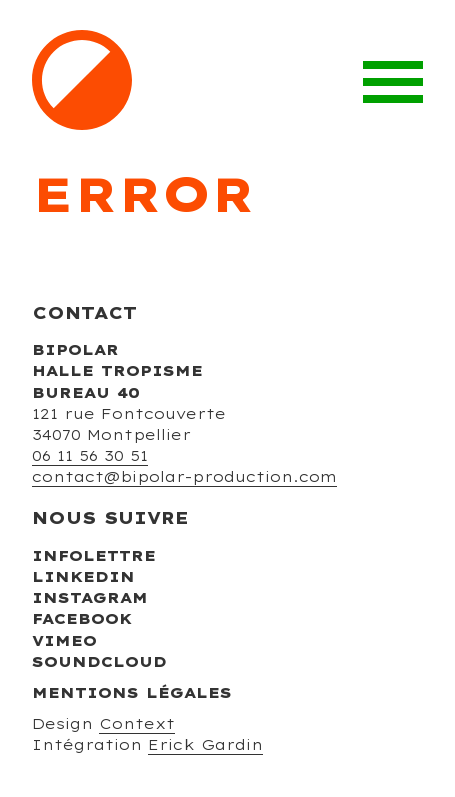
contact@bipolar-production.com (184, 477)
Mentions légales (132, 693)
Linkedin (83, 577)
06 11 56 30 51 (90, 456)
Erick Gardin (205, 745)
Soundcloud (99, 662)
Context (137, 724)
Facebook (82, 619)
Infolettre (94, 556)
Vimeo (64, 641)
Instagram (90, 598)
